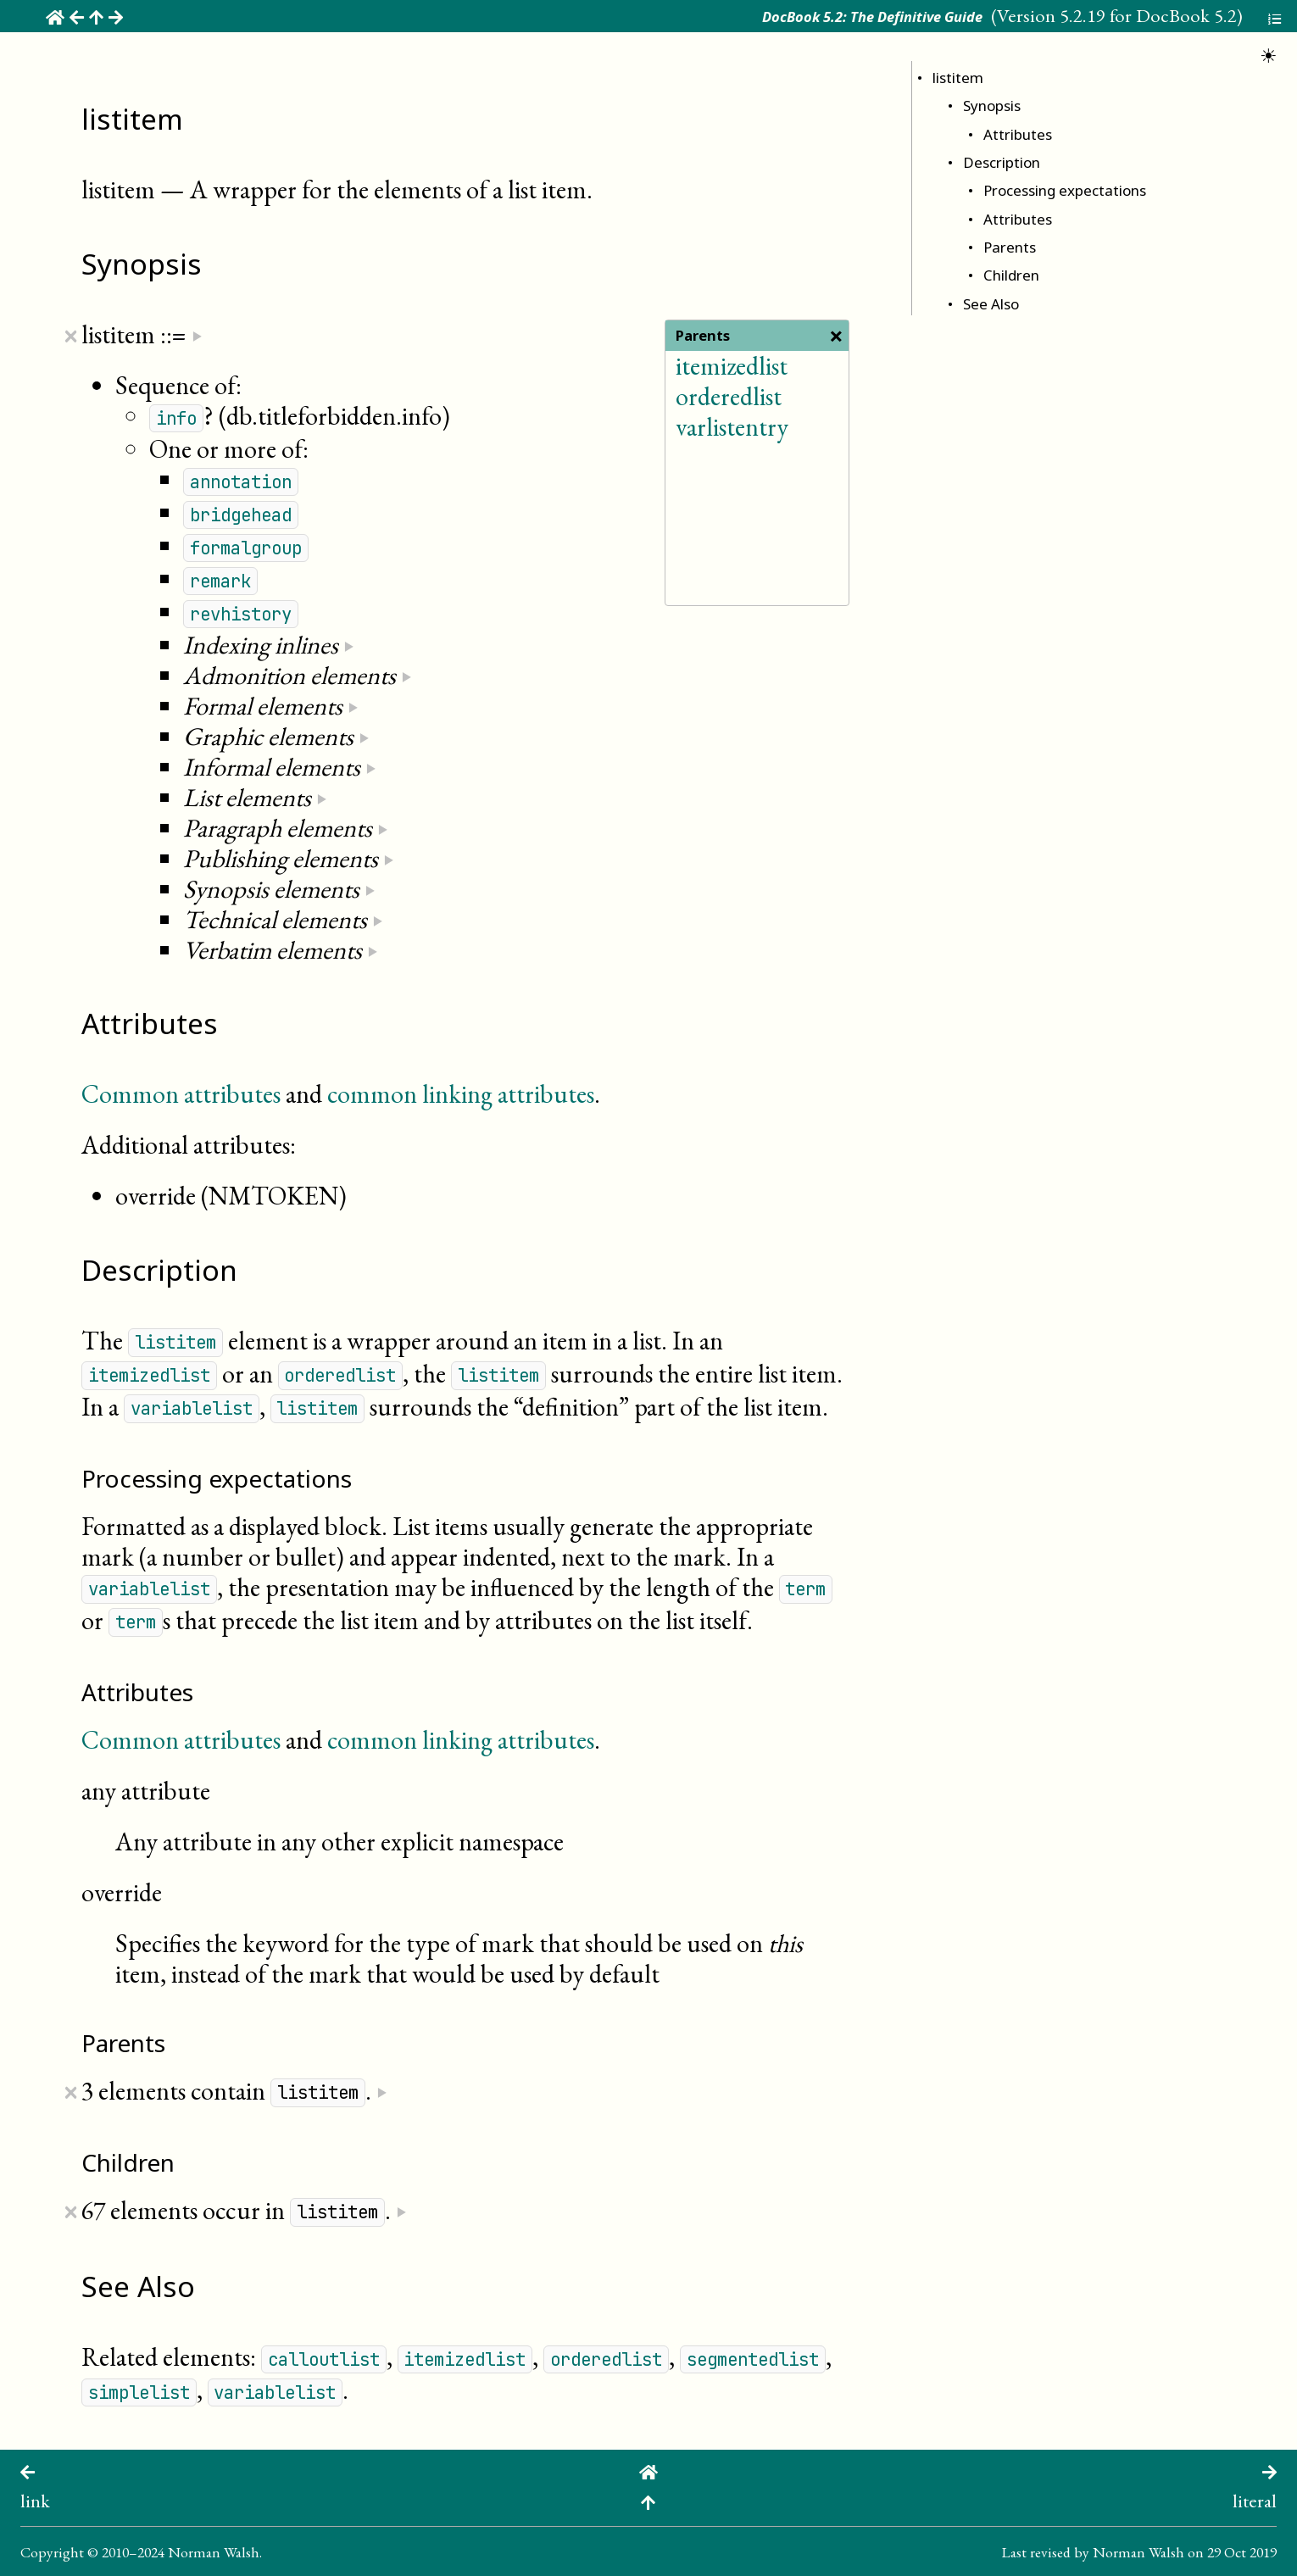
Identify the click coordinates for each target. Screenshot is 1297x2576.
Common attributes (181, 1093)
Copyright (52, 2552)
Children (1011, 275)
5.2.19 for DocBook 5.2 (1148, 15)
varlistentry (732, 426)
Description (1001, 162)
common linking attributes (460, 1093)
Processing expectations (1064, 190)
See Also (991, 304)
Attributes (1017, 134)
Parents (1009, 247)
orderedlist (729, 396)
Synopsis (992, 105)
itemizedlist (732, 365)
